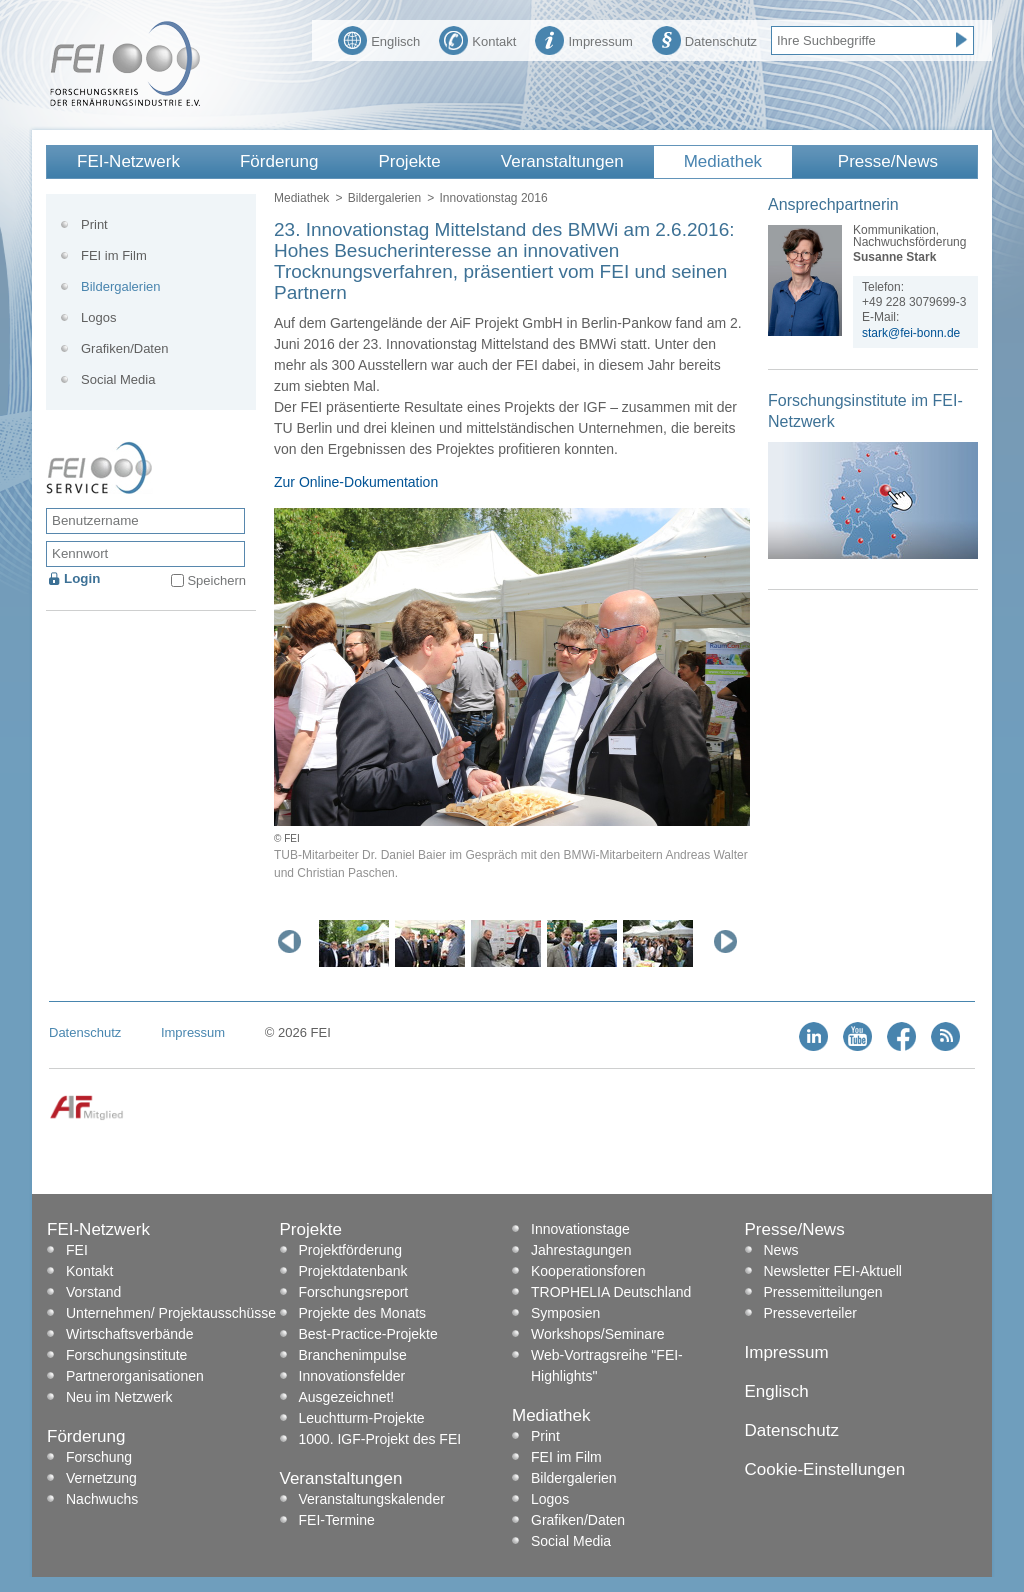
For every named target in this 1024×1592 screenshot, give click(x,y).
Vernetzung (101, 1478)
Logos (98, 317)
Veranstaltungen (562, 161)
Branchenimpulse (353, 1355)
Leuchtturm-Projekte (362, 1418)
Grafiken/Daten (124, 348)
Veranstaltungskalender (372, 1499)
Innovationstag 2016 (493, 198)
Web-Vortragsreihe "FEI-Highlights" (607, 1365)
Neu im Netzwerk (119, 1397)
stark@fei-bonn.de (911, 333)
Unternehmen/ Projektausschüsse (171, 1313)
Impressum (583, 39)
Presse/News (888, 161)
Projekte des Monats (363, 1313)
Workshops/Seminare (598, 1334)
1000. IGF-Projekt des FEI (380, 1439)
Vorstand (93, 1292)
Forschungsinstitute (126, 1355)
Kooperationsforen (588, 1271)
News (781, 1250)
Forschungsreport (354, 1292)
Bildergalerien (384, 198)
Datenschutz (704, 39)
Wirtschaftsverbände (130, 1334)
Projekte (409, 161)
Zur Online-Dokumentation (356, 482)
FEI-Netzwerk (128, 161)
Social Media (118, 379)
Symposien (565, 1313)
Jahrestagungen (581, 1250)
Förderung (279, 161)
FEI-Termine (337, 1520)
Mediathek (723, 161)
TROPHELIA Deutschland (611, 1292)
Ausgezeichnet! (347, 1397)
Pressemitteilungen (823, 1292)
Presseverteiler (810, 1313)
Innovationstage (580, 1229)
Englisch (379, 39)
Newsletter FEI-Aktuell (833, 1271)
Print (94, 224)
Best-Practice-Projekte (368, 1334)
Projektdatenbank (353, 1271)
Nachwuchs (102, 1499)
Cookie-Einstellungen (825, 1469)
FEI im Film (114, 255)
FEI (77, 1250)
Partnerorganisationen (135, 1376)
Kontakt (477, 39)
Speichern (216, 580)
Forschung (99, 1457)
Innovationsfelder (352, 1376)
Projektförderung (351, 1250)
